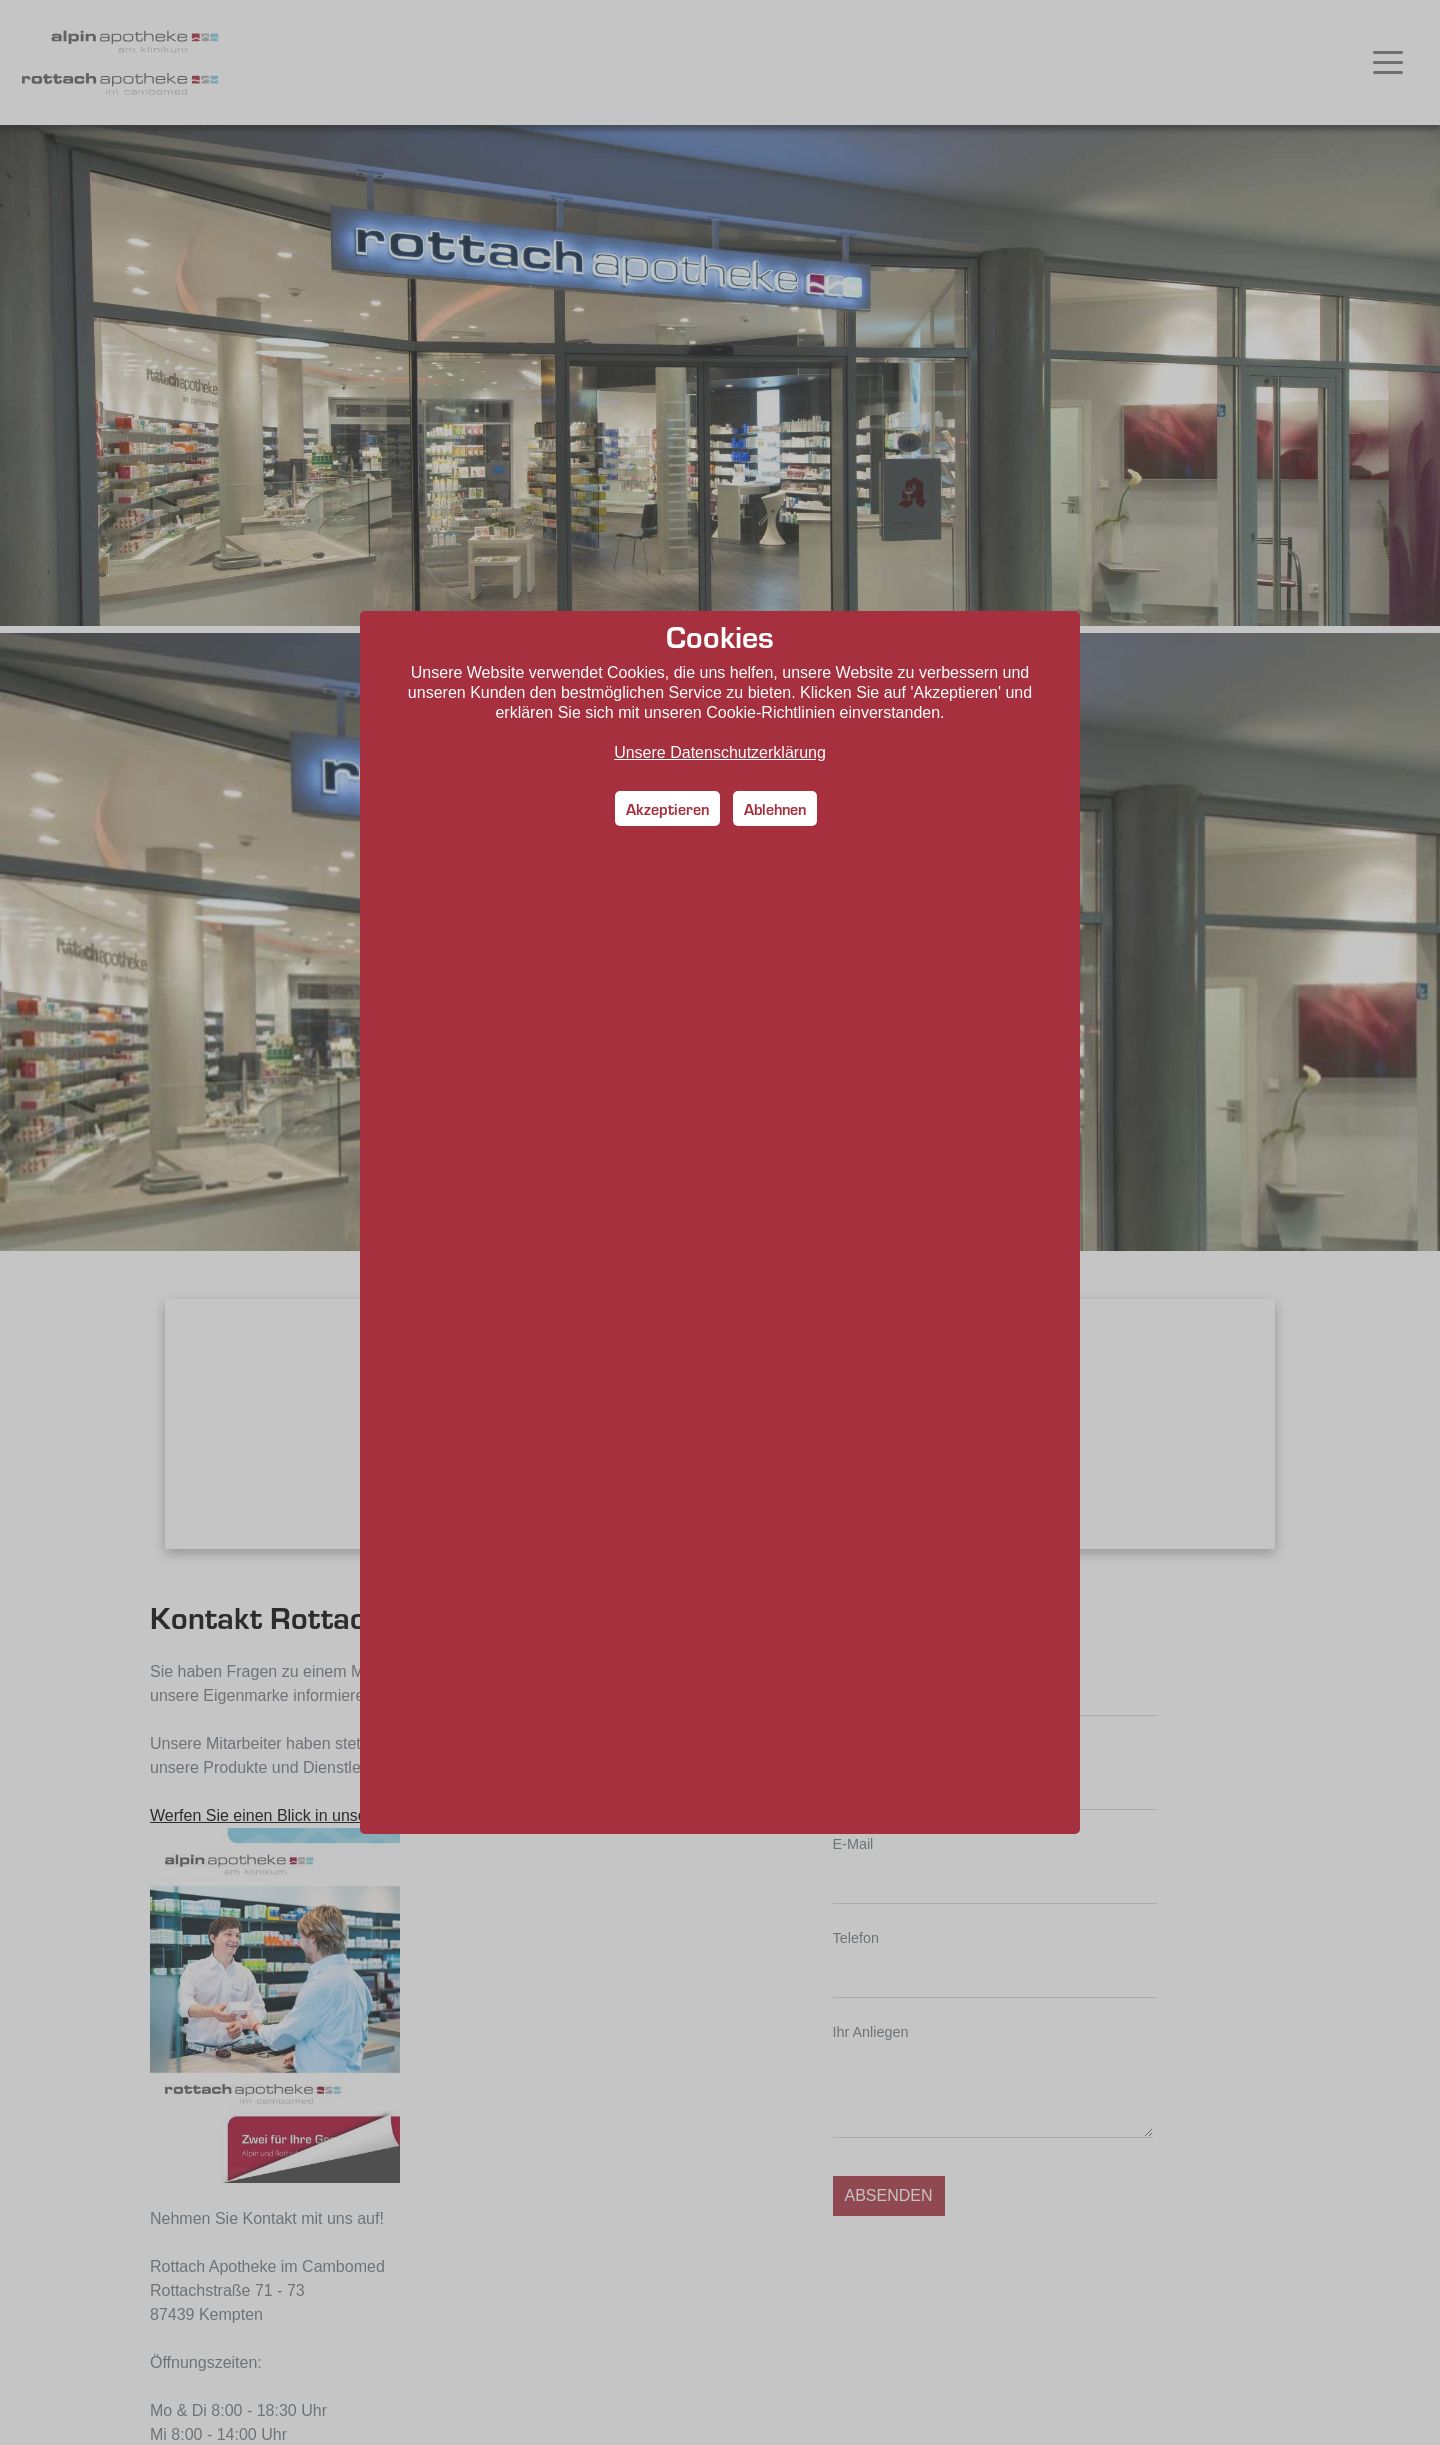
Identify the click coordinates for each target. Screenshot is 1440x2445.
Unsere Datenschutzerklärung (720, 752)
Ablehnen (775, 808)
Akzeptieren (667, 808)
